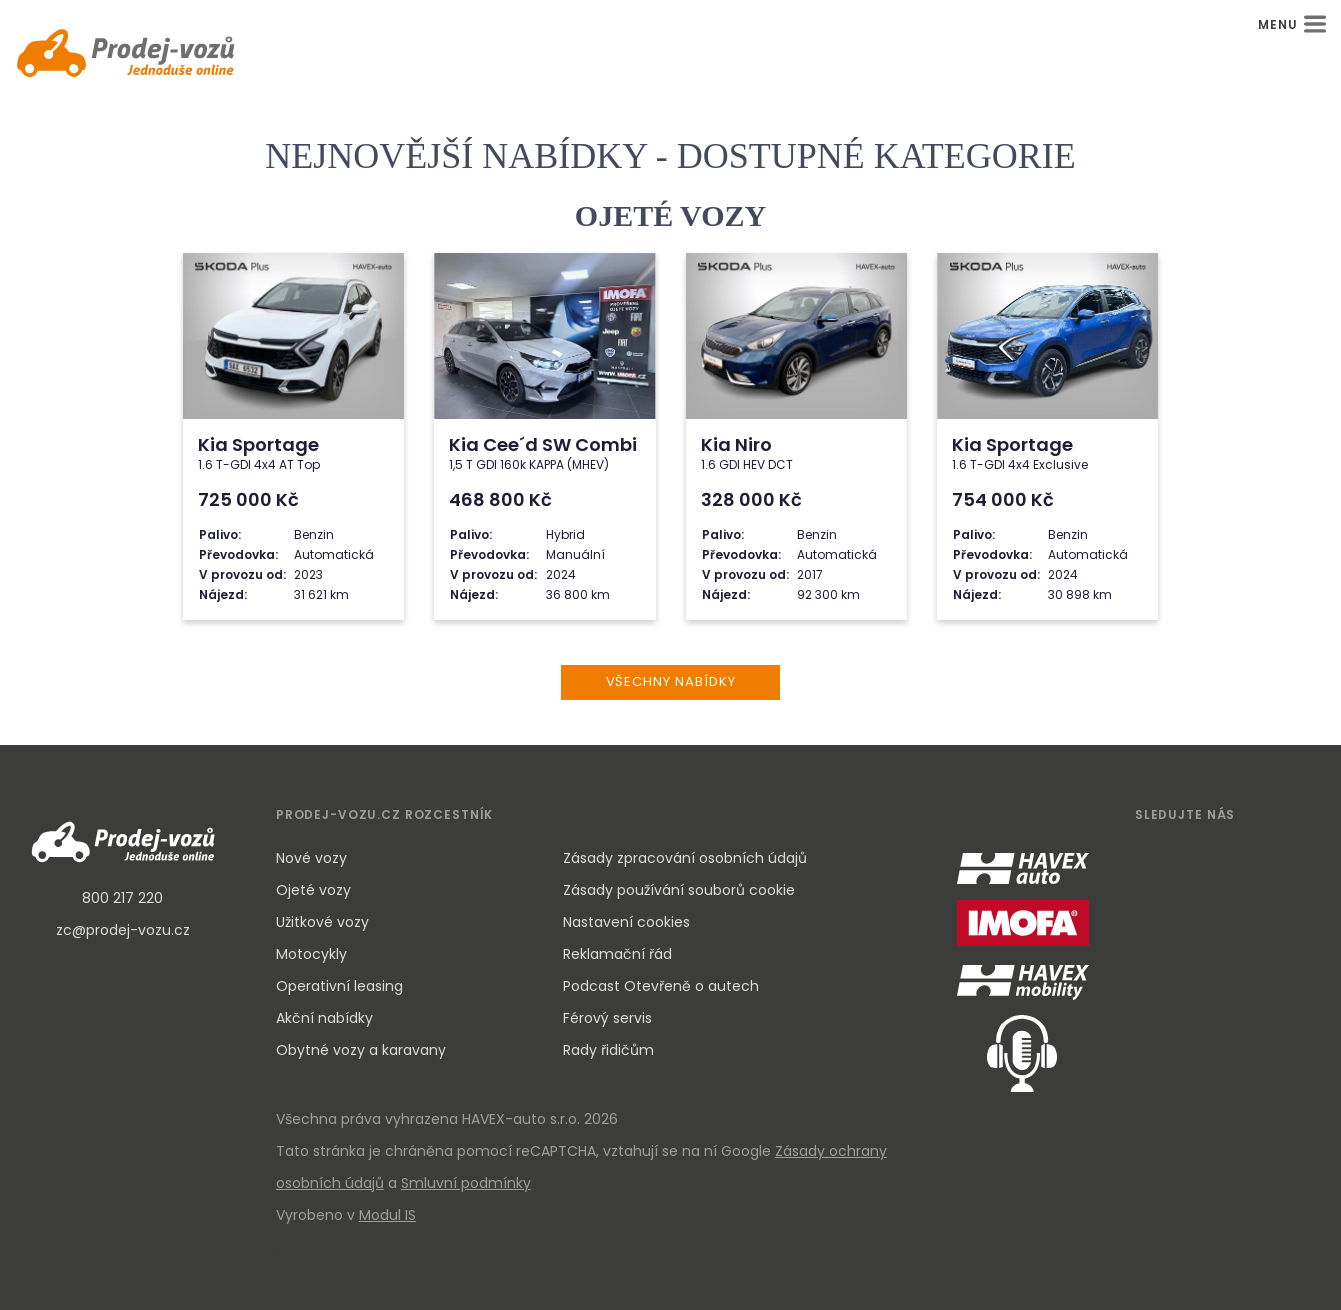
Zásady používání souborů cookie (679, 890)
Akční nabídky (324, 1018)
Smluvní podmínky (466, 1183)
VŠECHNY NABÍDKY (671, 681)
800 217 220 (122, 898)
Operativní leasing (339, 986)
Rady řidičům (608, 1050)
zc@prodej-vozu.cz (123, 930)
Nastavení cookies (626, 922)
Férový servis (607, 1018)
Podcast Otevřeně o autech (661, 986)
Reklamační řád (617, 954)
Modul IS (387, 1215)
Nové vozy (311, 858)
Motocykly (311, 954)
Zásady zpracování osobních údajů (685, 858)
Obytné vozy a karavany (361, 1050)
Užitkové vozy (322, 922)
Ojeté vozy (313, 890)
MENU (1292, 24)
